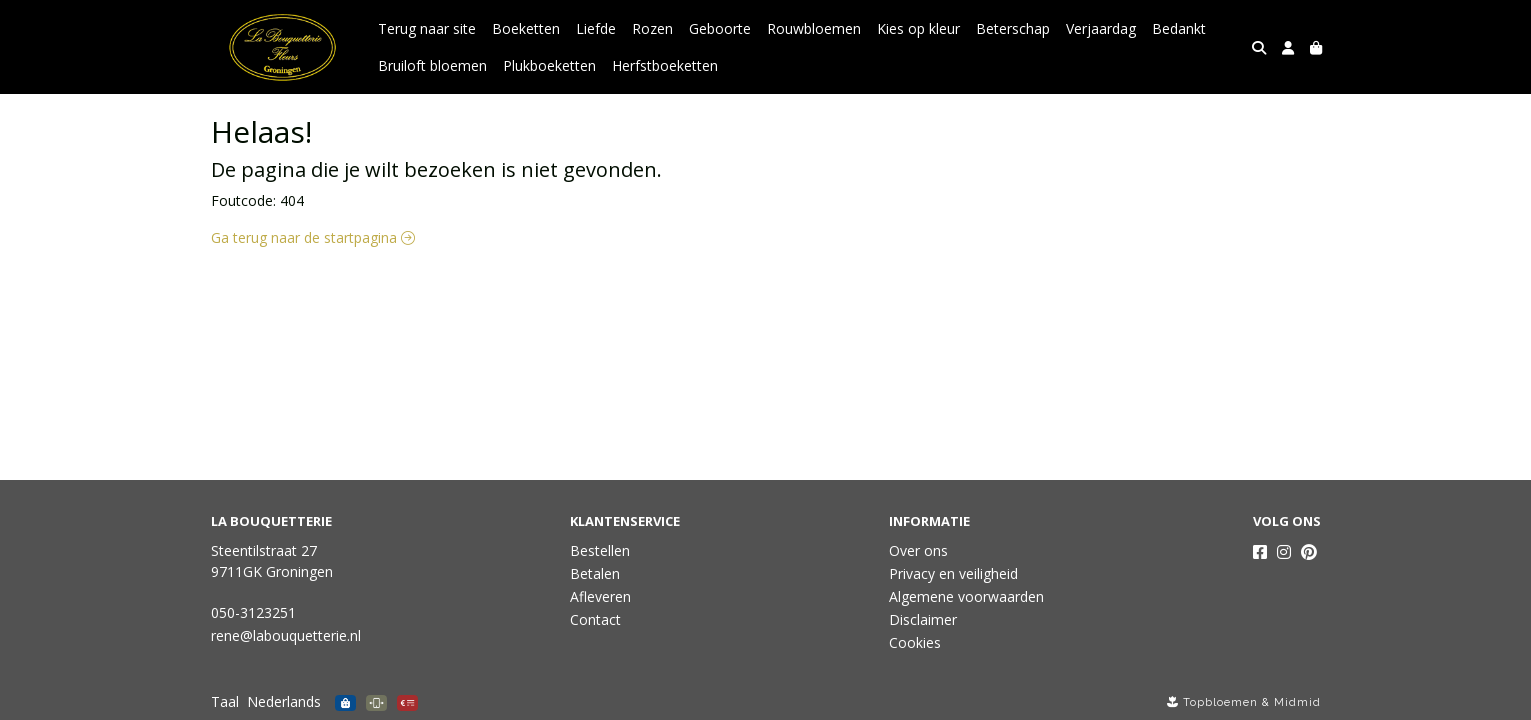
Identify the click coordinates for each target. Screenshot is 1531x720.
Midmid (1297, 702)
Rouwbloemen (814, 28)
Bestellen (600, 550)
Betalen (595, 573)
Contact (595, 619)
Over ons (918, 550)
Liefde (596, 28)
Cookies (915, 642)
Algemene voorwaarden (966, 596)
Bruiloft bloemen (432, 65)
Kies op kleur (918, 28)
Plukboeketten (549, 65)
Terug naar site (427, 28)
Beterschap (1013, 28)
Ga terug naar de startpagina (313, 237)
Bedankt (1179, 28)
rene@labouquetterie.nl (286, 635)
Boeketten (526, 28)
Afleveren (600, 596)
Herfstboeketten (665, 65)
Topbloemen (1220, 702)
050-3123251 (253, 612)
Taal (225, 701)
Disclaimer (923, 619)
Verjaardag (1101, 28)
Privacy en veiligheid (953, 573)
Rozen (652, 28)
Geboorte (720, 28)
